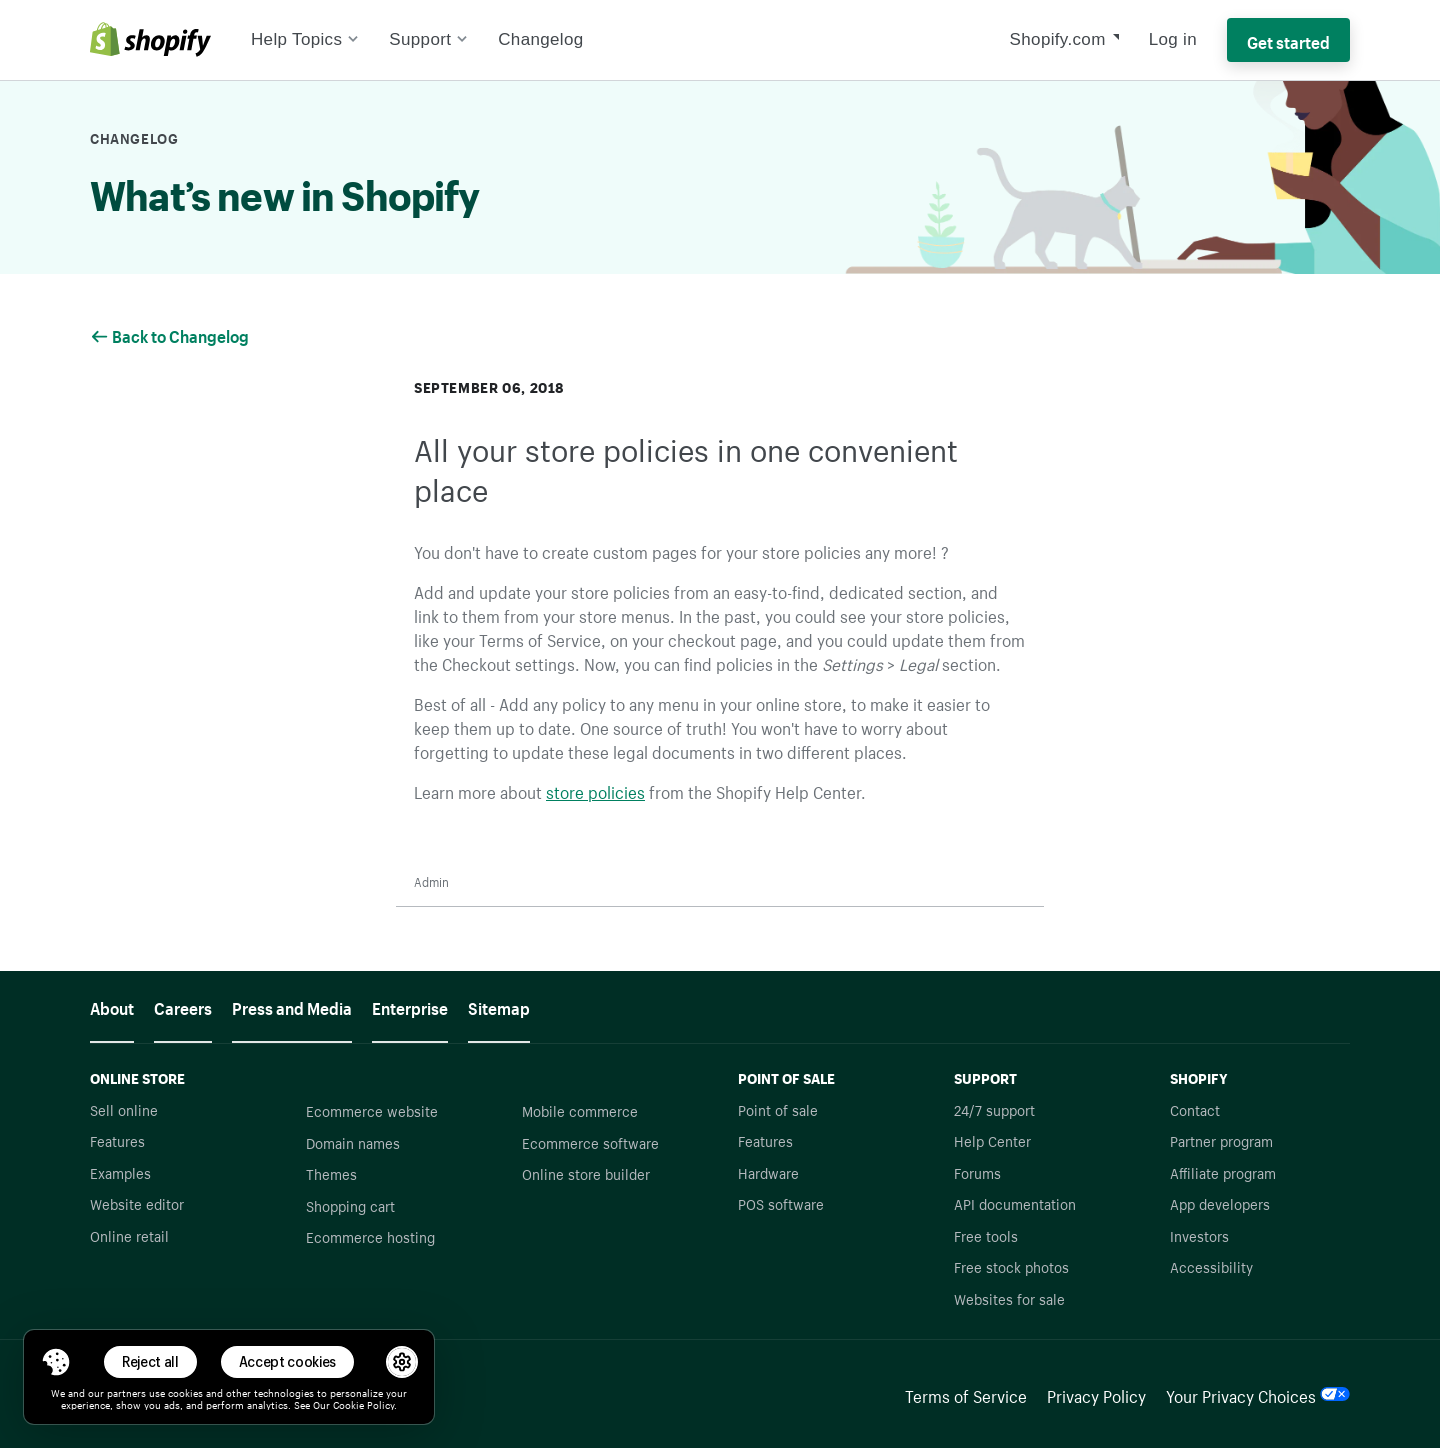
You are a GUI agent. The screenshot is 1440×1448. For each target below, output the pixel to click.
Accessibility (1211, 1266)
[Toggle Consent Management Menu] (56, 1362)
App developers (1220, 1203)
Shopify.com (1058, 39)
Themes (331, 1173)
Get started (1288, 40)
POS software (781, 1203)
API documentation (1015, 1203)
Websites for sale (1009, 1298)
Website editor (137, 1203)
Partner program (1221, 1140)
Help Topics (305, 39)
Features (117, 1140)
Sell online (124, 1109)
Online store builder (586, 1173)
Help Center (992, 1140)
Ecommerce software (590, 1142)
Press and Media (292, 1006)
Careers (183, 1006)
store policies (595, 790)
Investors (1199, 1235)
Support (428, 39)
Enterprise (410, 1006)
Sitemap (499, 1006)
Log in (1173, 39)
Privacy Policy (1096, 1394)
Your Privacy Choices (1258, 1394)
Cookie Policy (363, 1404)
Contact (1195, 1109)
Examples (120, 1172)
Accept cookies (288, 1361)
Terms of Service (966, 1394)
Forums (977, 1172)
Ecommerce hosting (370, 1236)
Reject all (150, 1361)
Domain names (353, 1142)
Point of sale (778, 1109)
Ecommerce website (372, 1110)
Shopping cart (350, 1205)
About (112, 1006)
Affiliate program (1223, 1172)
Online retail (129, 1235)
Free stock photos (1011, 1266)
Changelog (540, 39)
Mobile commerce (580, 1110)
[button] (56, 1362)
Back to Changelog (171, 334)
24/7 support (994, 1109)
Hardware (768, 1172)
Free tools (986, 1235)
